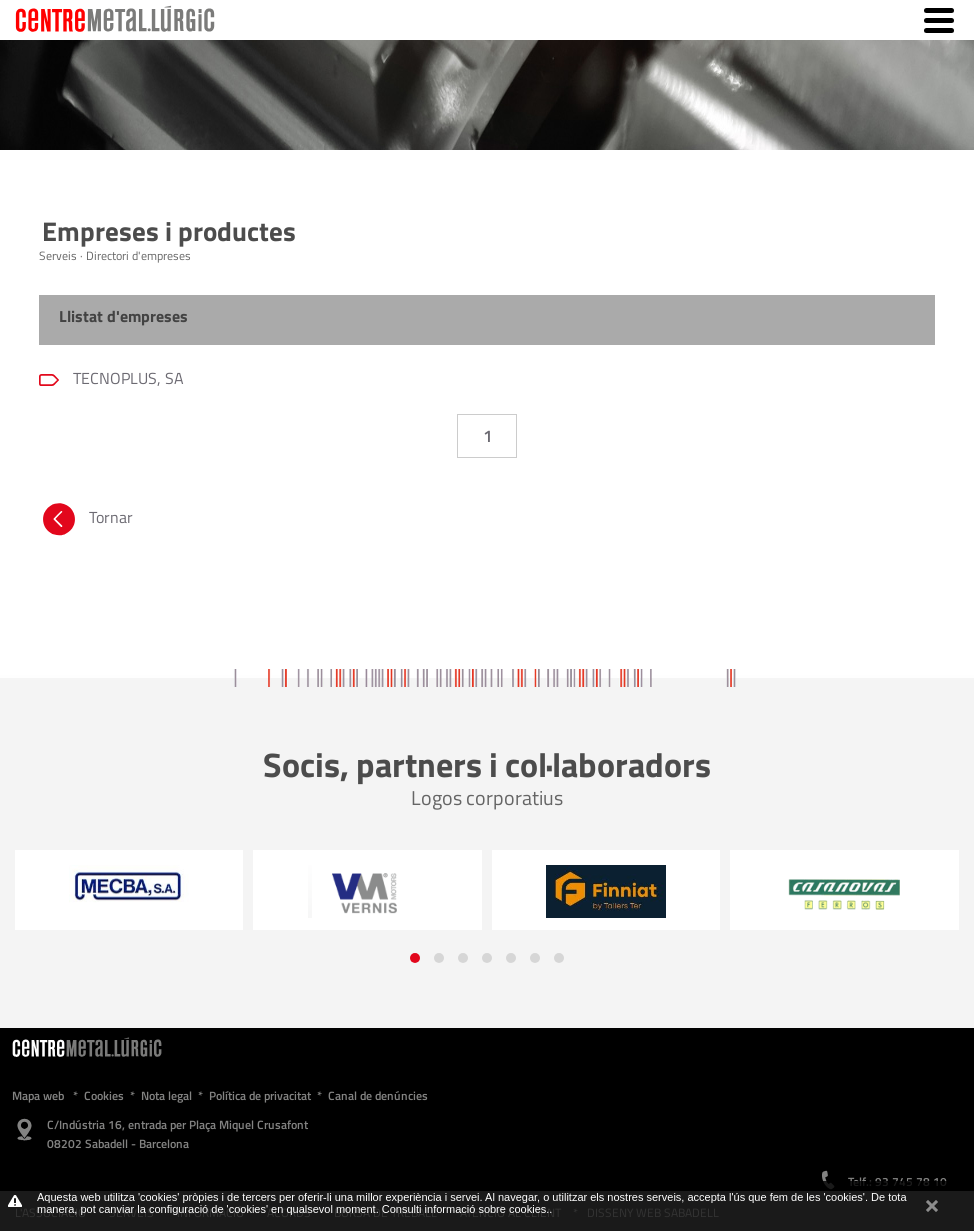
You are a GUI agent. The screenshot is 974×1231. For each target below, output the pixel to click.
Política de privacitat (260, 1095)
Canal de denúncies (378, 1095)
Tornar (86, 522)
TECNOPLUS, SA (126, 378)
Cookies (104, 1095)
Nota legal (166, 1095)
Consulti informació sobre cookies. (466, 1209)
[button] (415, 958)
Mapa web (38, 1095)
